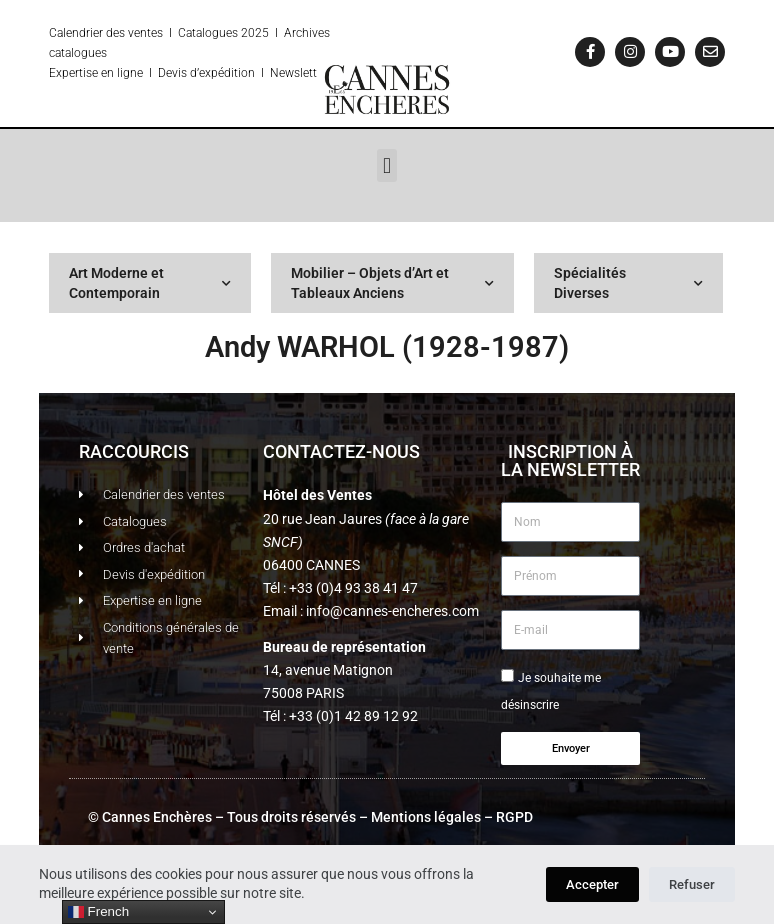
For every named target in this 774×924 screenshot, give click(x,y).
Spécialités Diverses (628, 283)
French (98, 912)
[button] (386, 165)
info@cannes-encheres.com (392, 611)
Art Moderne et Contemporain (150, 283)
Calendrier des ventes (106, 33)
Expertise (73, 73)
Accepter (592, 884)
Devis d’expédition (206, 73)
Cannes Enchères (157, 817)
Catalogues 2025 (223, 33)
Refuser (692, 884)
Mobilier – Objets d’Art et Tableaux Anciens (392, 283)
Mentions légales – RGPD (452, 817)
